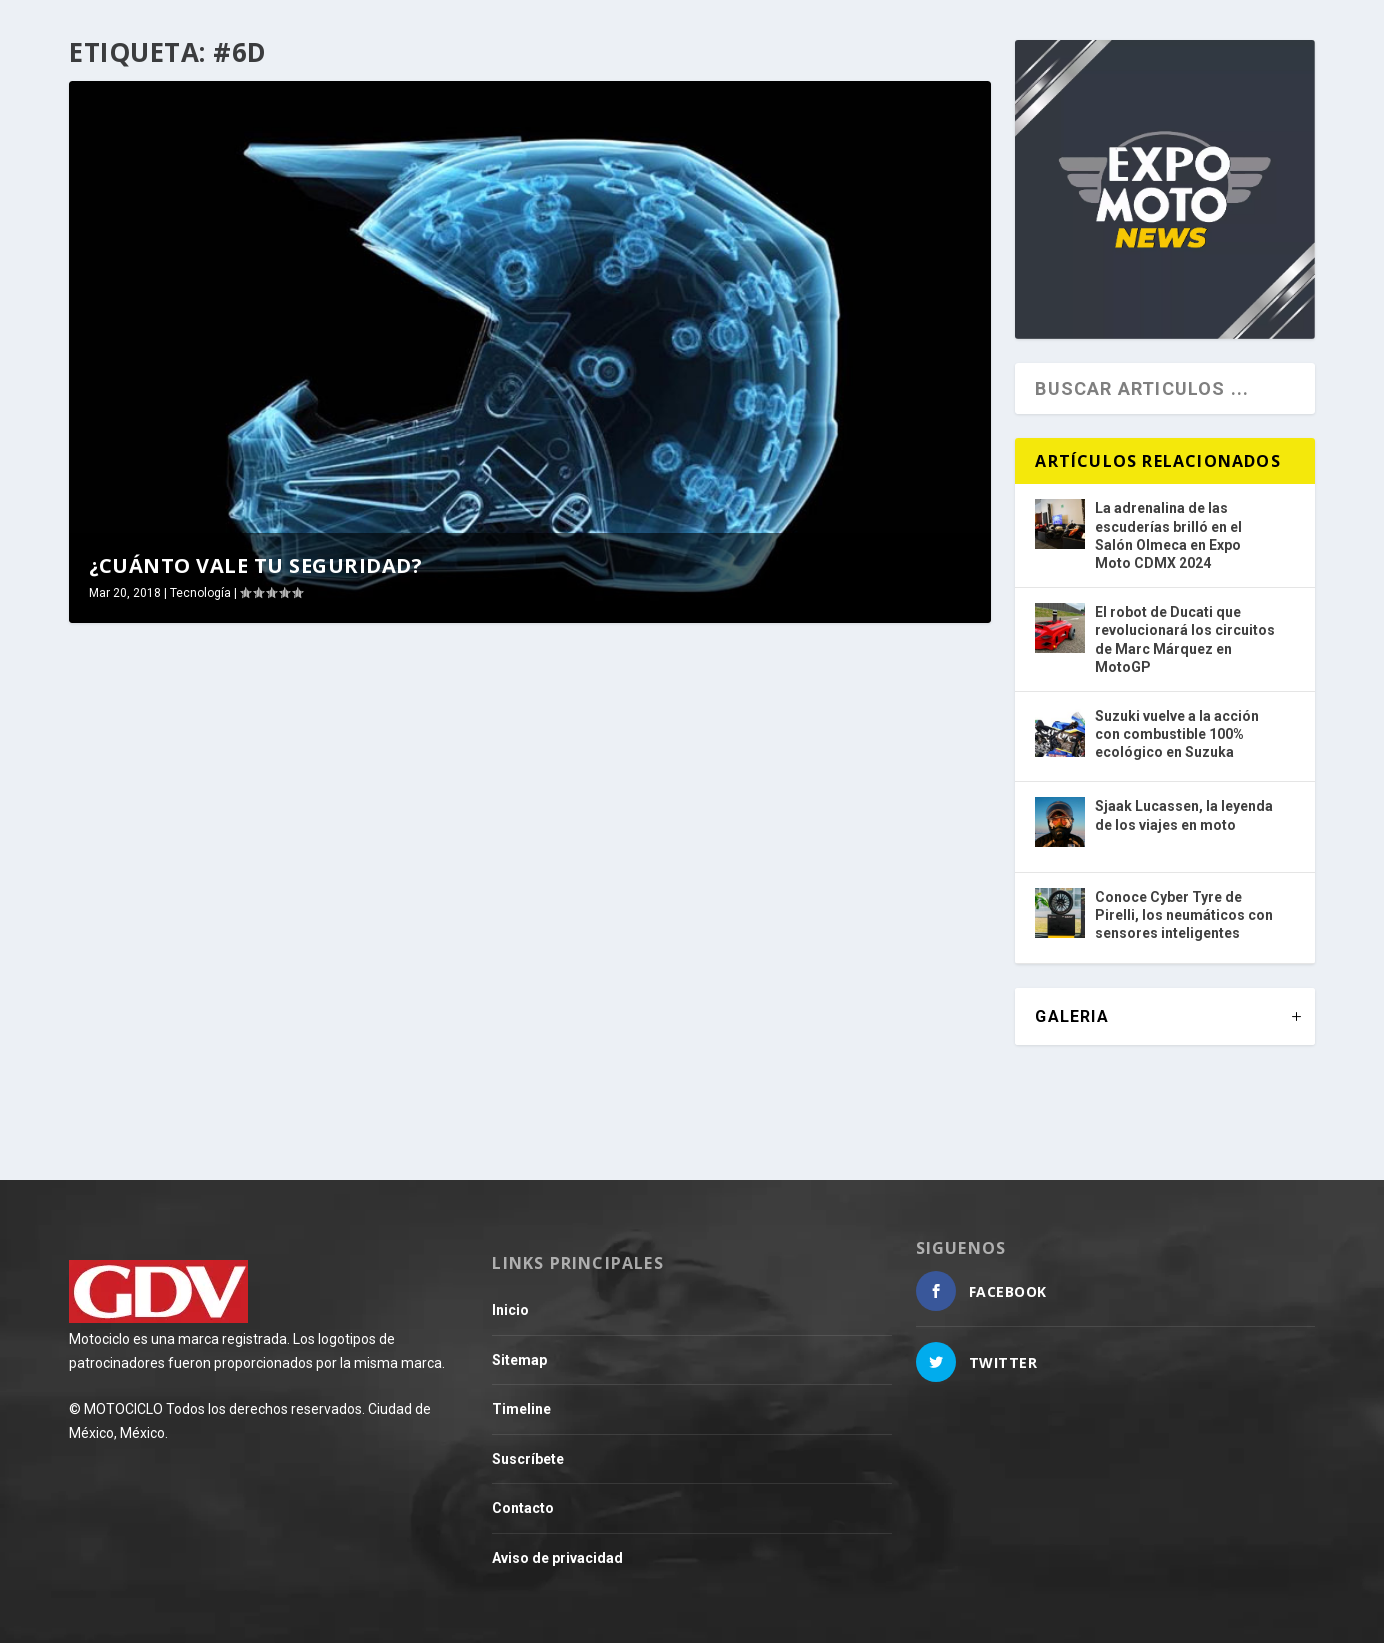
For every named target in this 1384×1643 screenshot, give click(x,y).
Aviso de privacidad (557, 1558)
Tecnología (200, 593)
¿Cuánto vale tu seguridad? (255, 565)
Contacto (523, 1508)
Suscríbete (528, 1459)
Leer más (139, 1075)
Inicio (510, 1310)
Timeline (521, 1409)
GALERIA (1071, 1016)
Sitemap (519, 1360)
